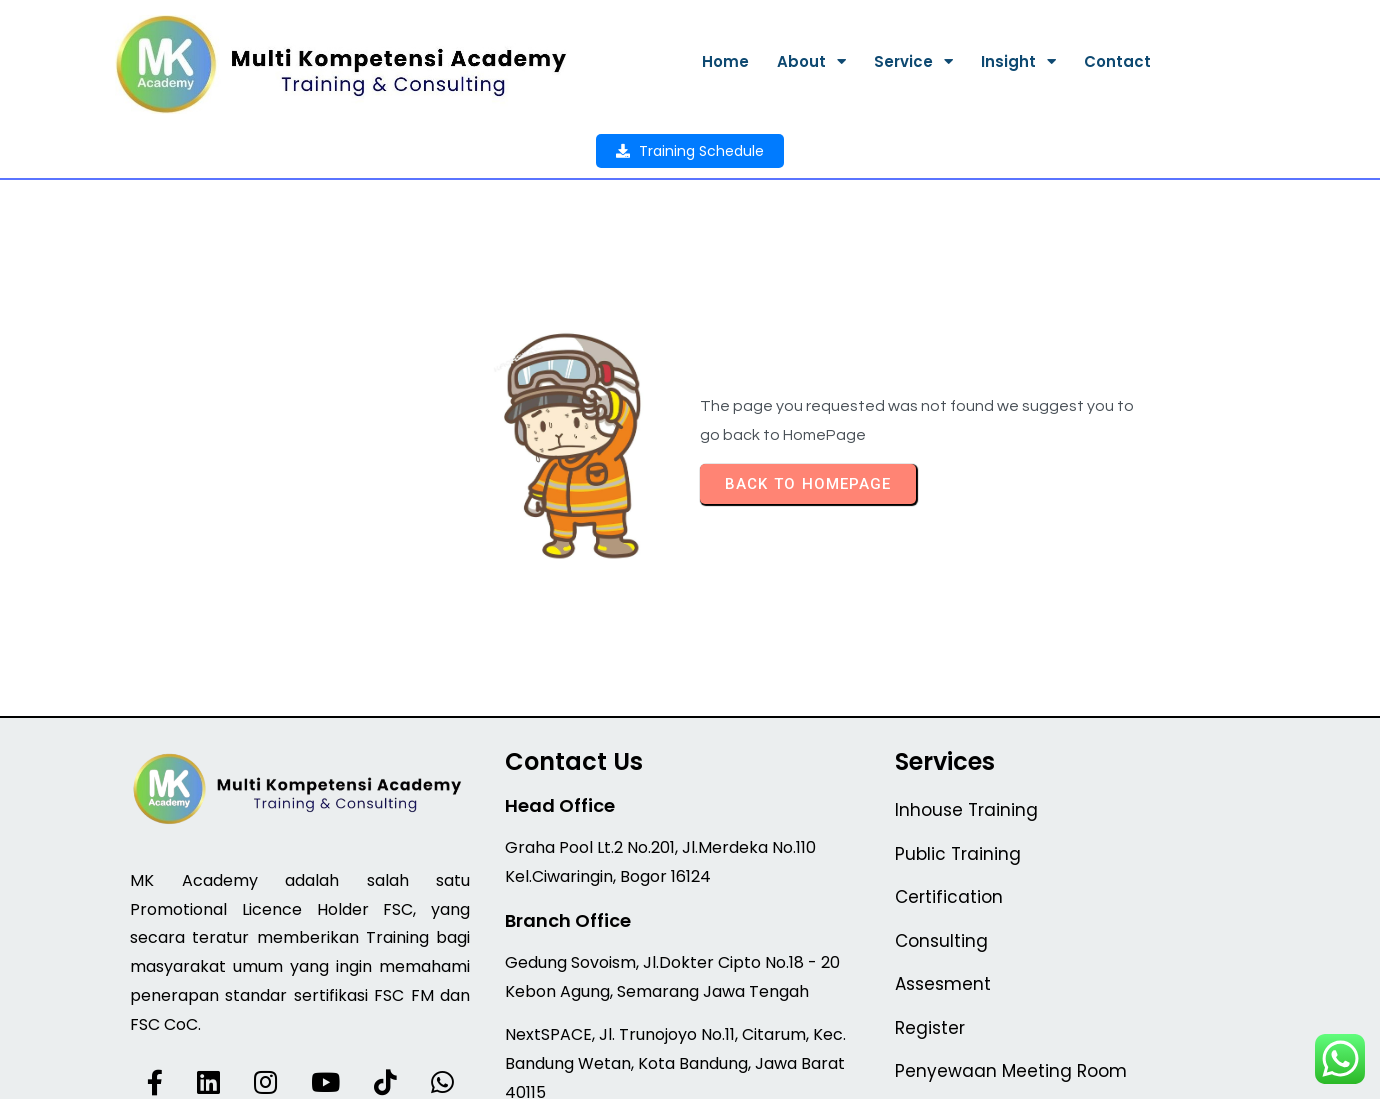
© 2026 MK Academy (690, 1070)
